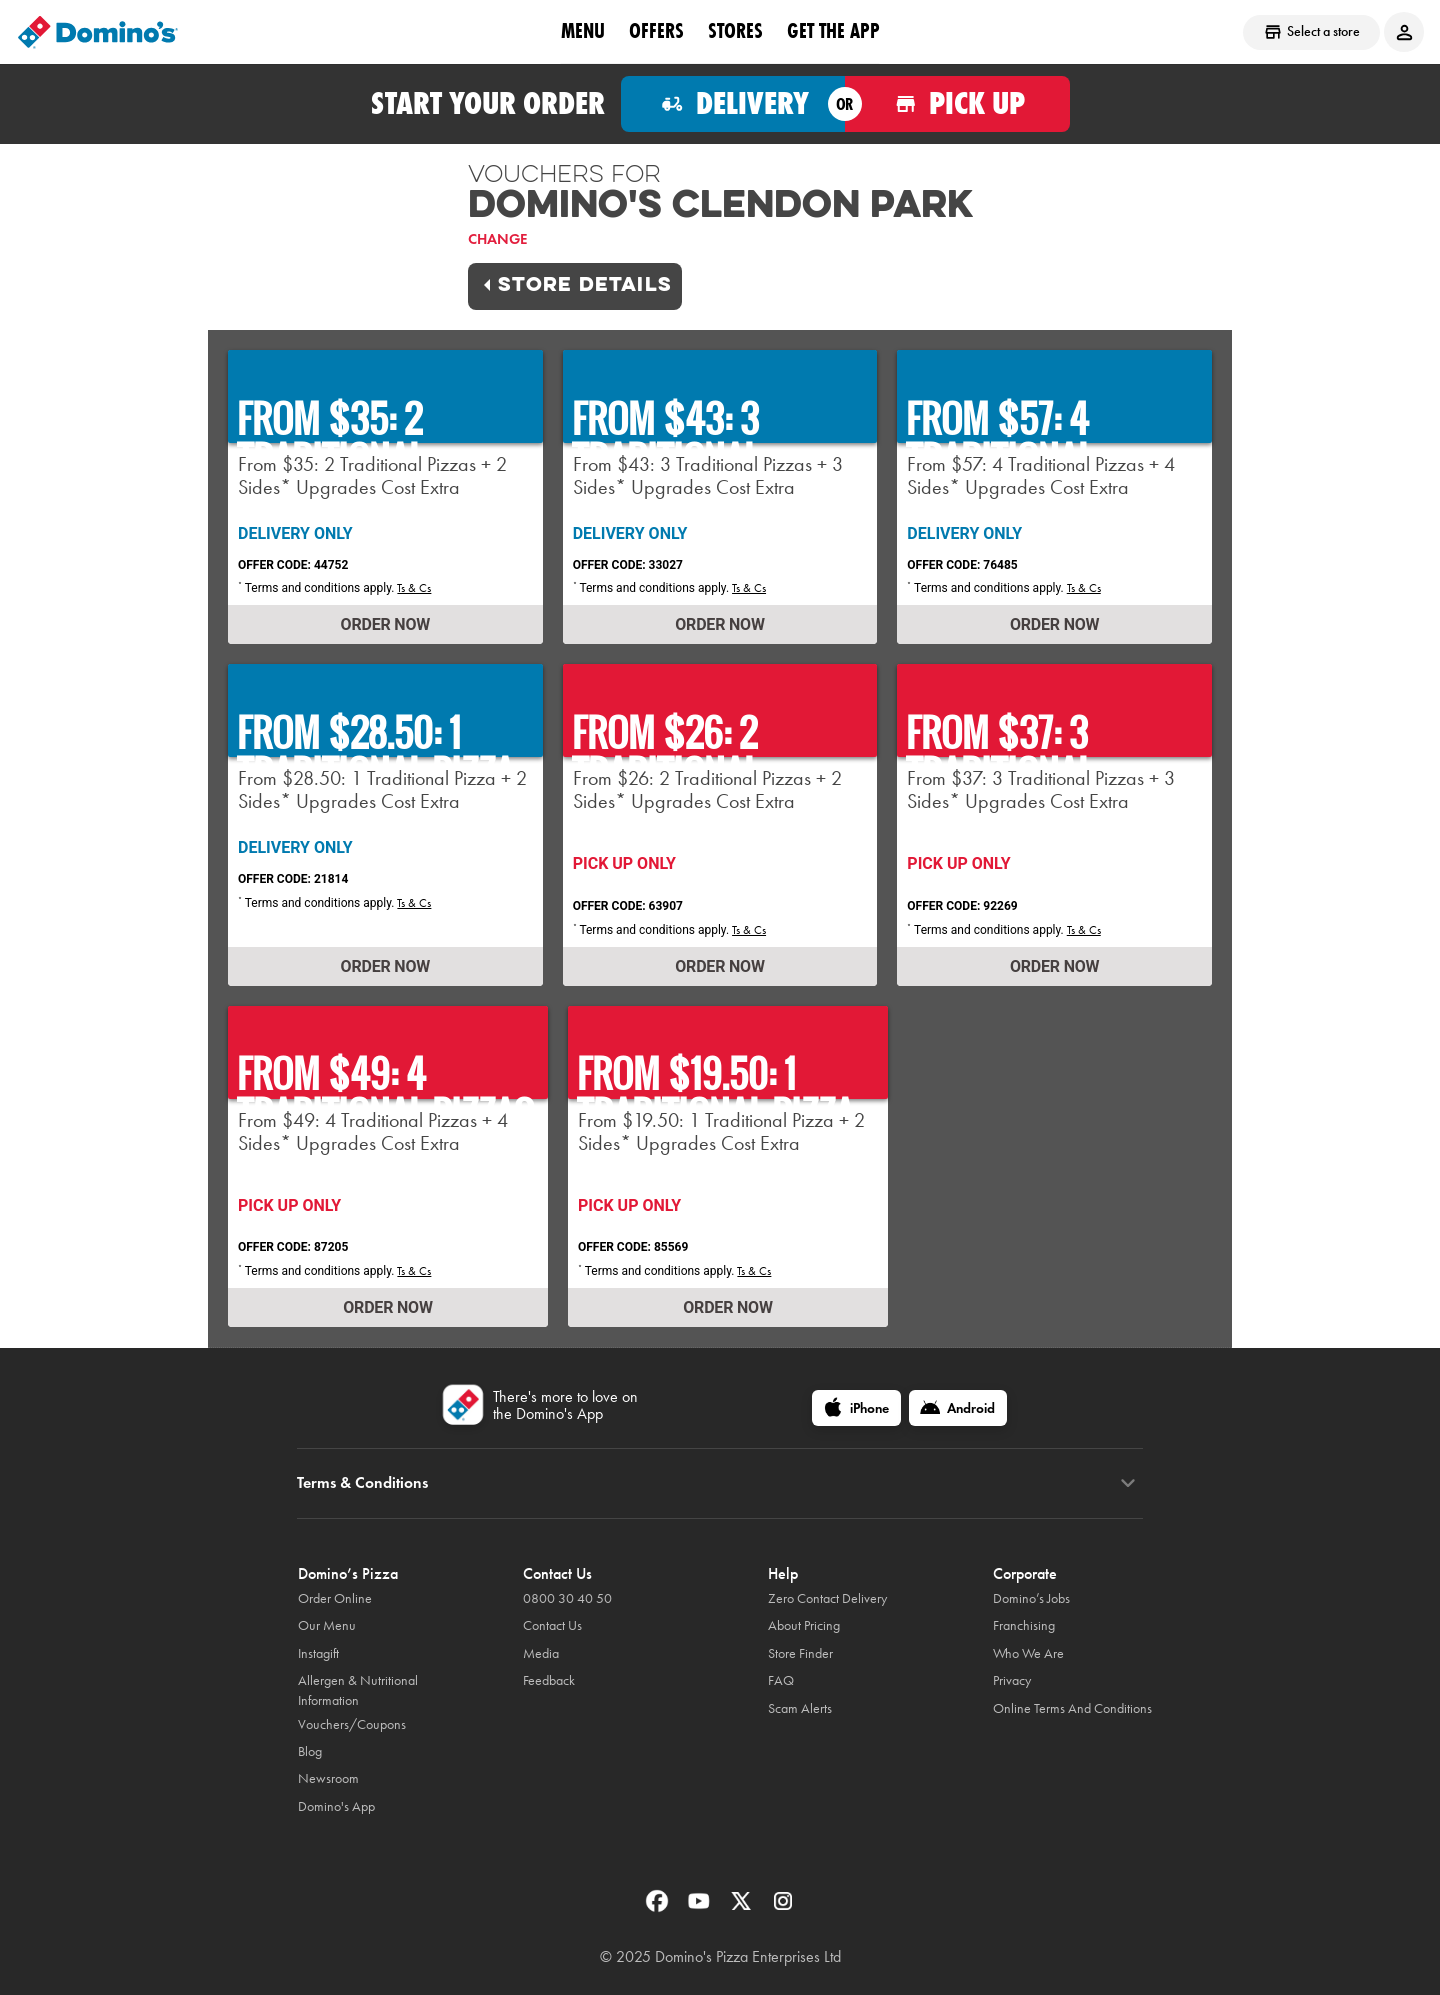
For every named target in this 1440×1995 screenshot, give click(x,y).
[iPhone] (856, 1408)
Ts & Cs (414, 588)
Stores (735, 31)
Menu (583, 31)
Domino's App (336, 1806)
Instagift (318, 1653)
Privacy (1012, 1680)
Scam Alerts (800, 1708)
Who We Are (1028, 1653)
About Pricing (804, 1625)
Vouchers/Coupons (352, 1724)
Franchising (1024, 1625)
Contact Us (552, 1625)
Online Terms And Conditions (1072, 1708)
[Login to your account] (1404, 32)
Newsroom (328, 1778)
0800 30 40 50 (567, 1598)
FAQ (781, 1680)
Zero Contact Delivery (827, 1598)
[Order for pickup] (957, 104)
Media (541, 1653)
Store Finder (800, 1653)
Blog (310, 1751)
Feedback (549, 1680)
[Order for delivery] (733, 104)
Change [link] (497, 239)
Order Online (335, 1598)
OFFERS (656, 31)
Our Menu (327, 1625)
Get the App (833, 31)
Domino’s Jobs (1031, 1598)
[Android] (958, 1408)
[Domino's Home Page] (98, 32)
